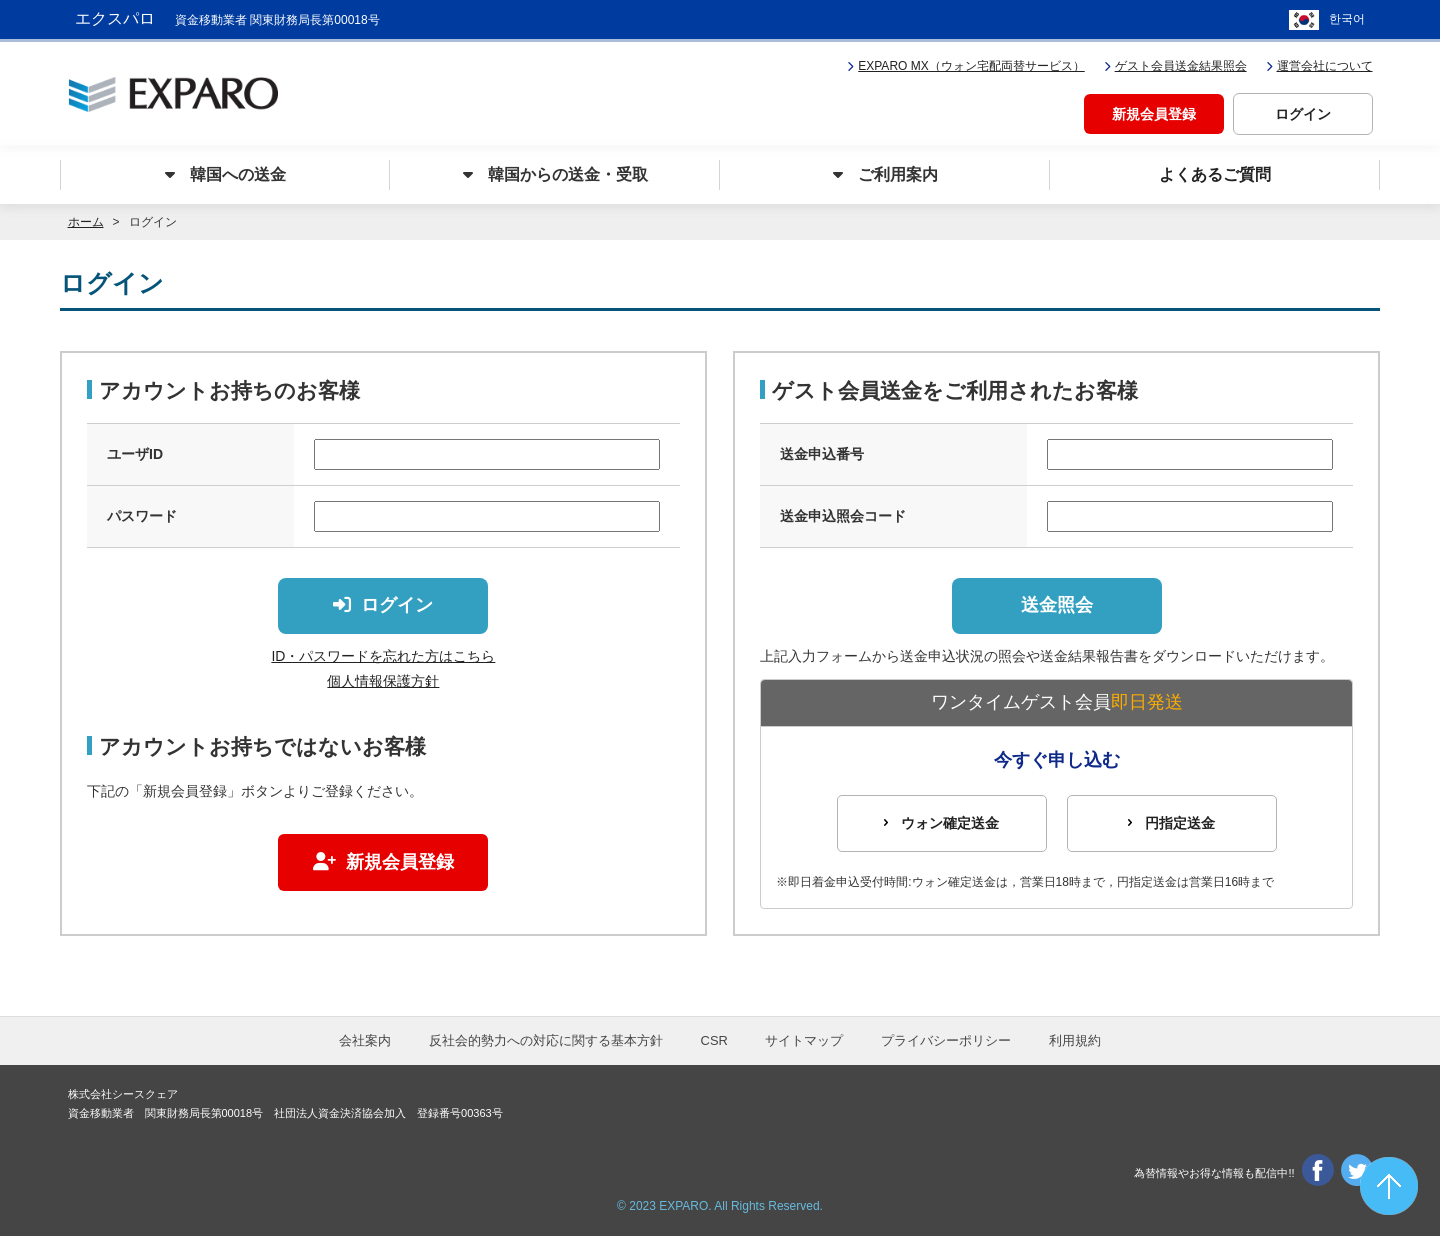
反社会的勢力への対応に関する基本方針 (546, 1041)
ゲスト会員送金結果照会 (1175, 66)
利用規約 (1075, 1041)
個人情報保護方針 (383, 682)
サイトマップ (804, 1041)
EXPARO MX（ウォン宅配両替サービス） (965, 66)
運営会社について (1319, 66)
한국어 (1347, 20)
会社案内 (365, 1041)
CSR (714, 1041)
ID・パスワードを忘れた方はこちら (383, 657)
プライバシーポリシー (946, 1041)
